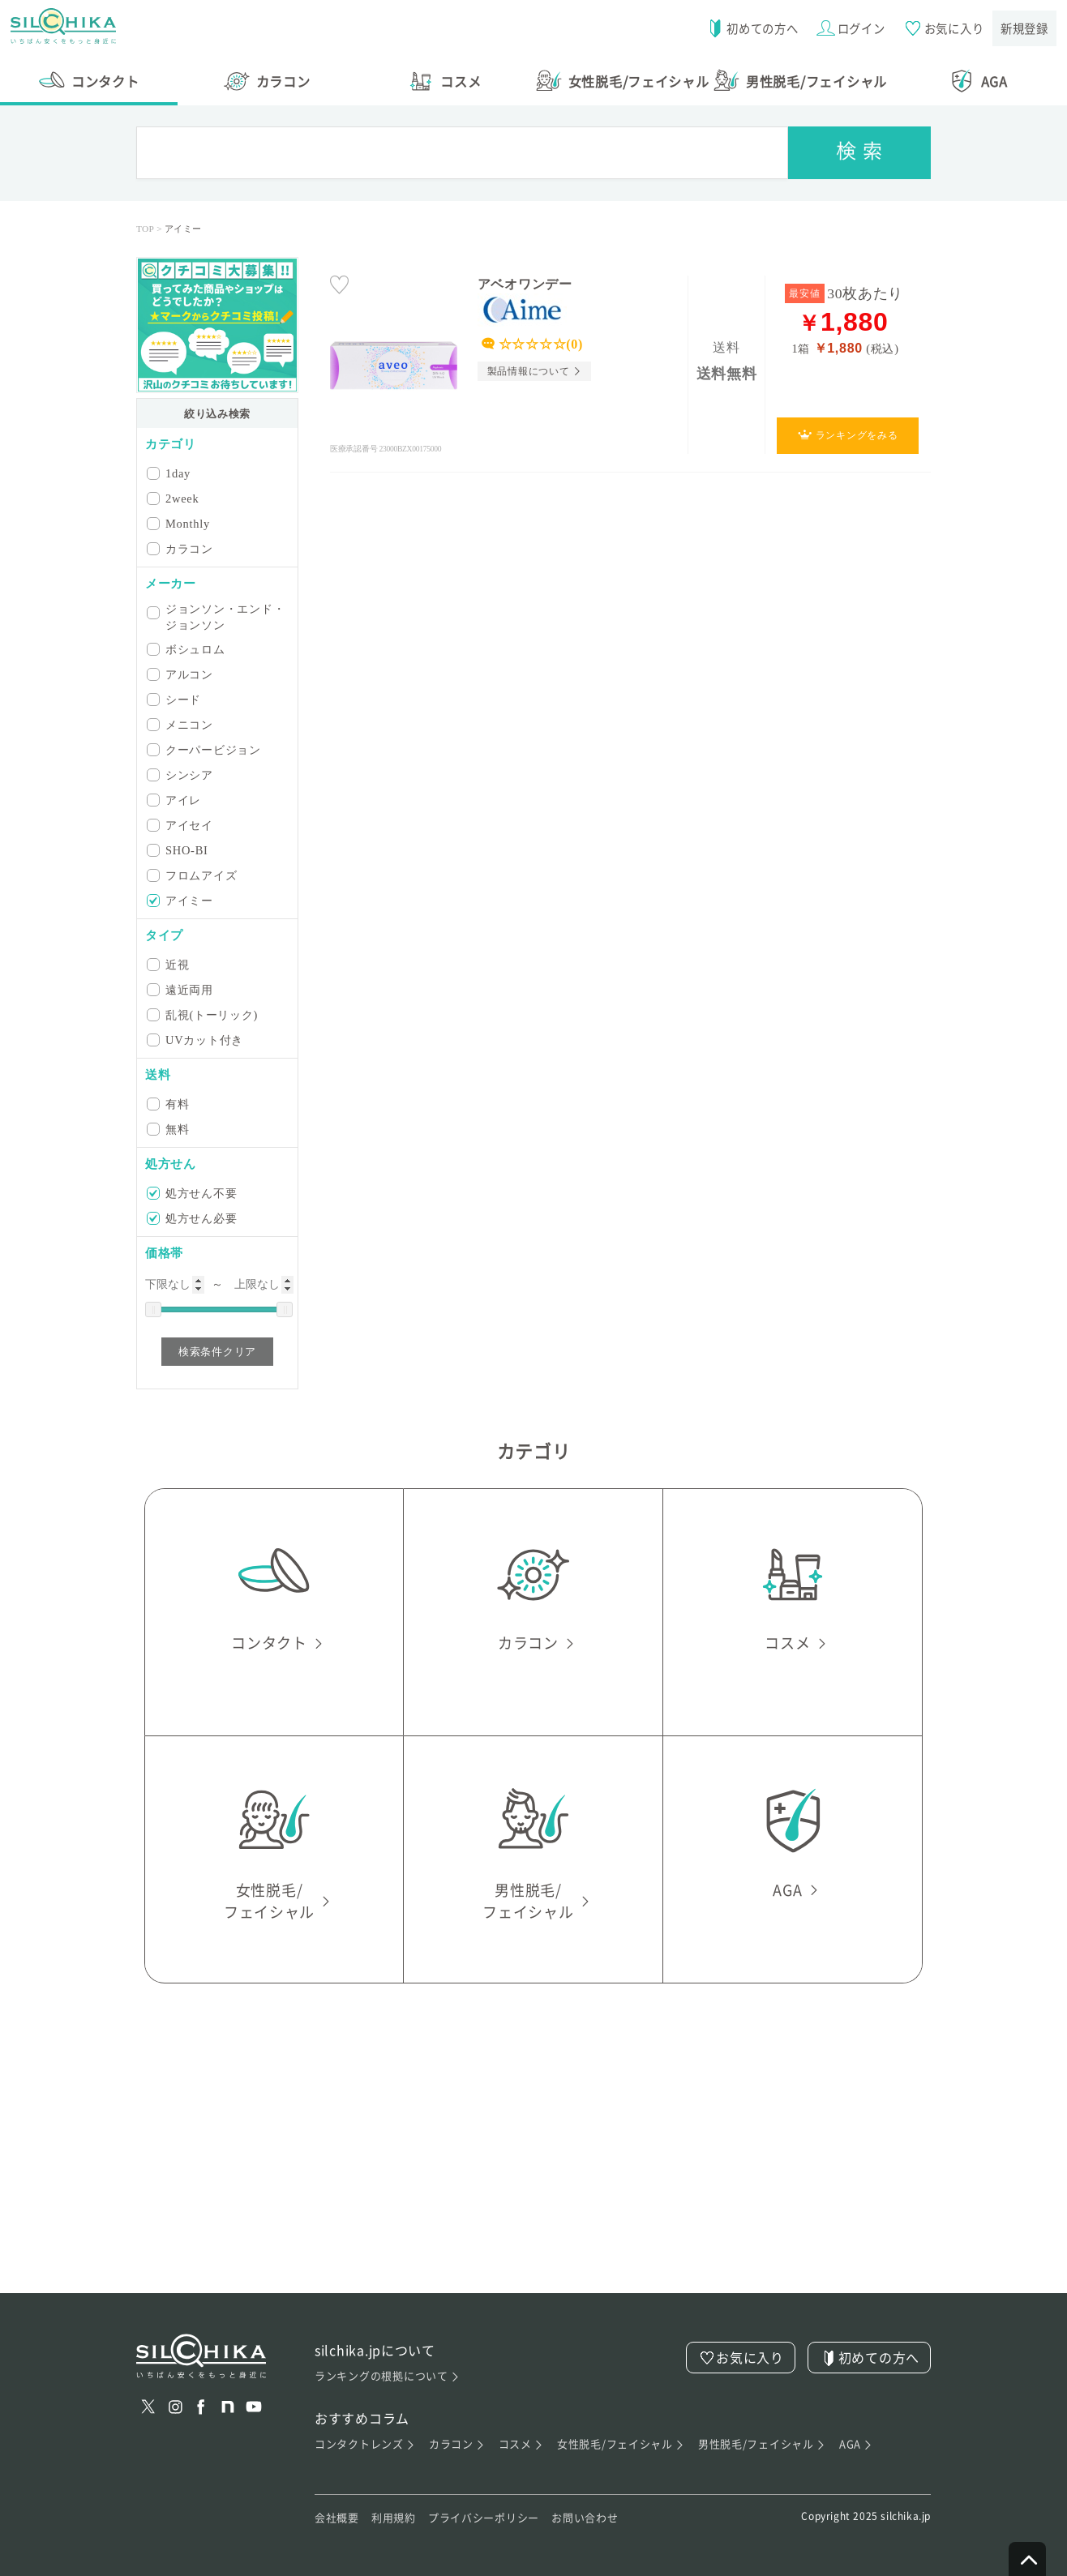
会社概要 (337, 2518)
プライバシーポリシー (483, 2518)
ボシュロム (187, 649)
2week (174, 498)
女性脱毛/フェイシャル (621, 2444)
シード (175, 699)
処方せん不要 (193, 1193)
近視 (169, 964)
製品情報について (528, 371)
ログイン (847, 28)
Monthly (179, 523)
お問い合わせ (584, 2518)
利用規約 (393, 2518)
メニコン (181, 724)
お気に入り (940, 28)
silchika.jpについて (375, 2350)
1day (170, 473)
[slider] (153, 1309)
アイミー (181, 900)
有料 (169, 1103)
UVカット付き (196, 1039)
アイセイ (181, 825)
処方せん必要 (193, 1218)
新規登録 (1023, 27)
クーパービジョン (205, 749)
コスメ (521, 2444)
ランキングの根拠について (388, 2376)
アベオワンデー (525, 284)
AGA (856, 2444)
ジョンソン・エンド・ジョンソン (217, 616)
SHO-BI (178, 850)
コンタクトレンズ (366, 2444)
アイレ (175, 800)
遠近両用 (181, 989)
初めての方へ (746, 28)
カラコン (181, 548)
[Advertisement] (533, 2179)
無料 (169, 1129)
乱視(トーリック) (203, 1014)
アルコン (181, 674)
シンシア (181, 774)
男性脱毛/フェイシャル (762, 2444)
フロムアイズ (193, 875)
